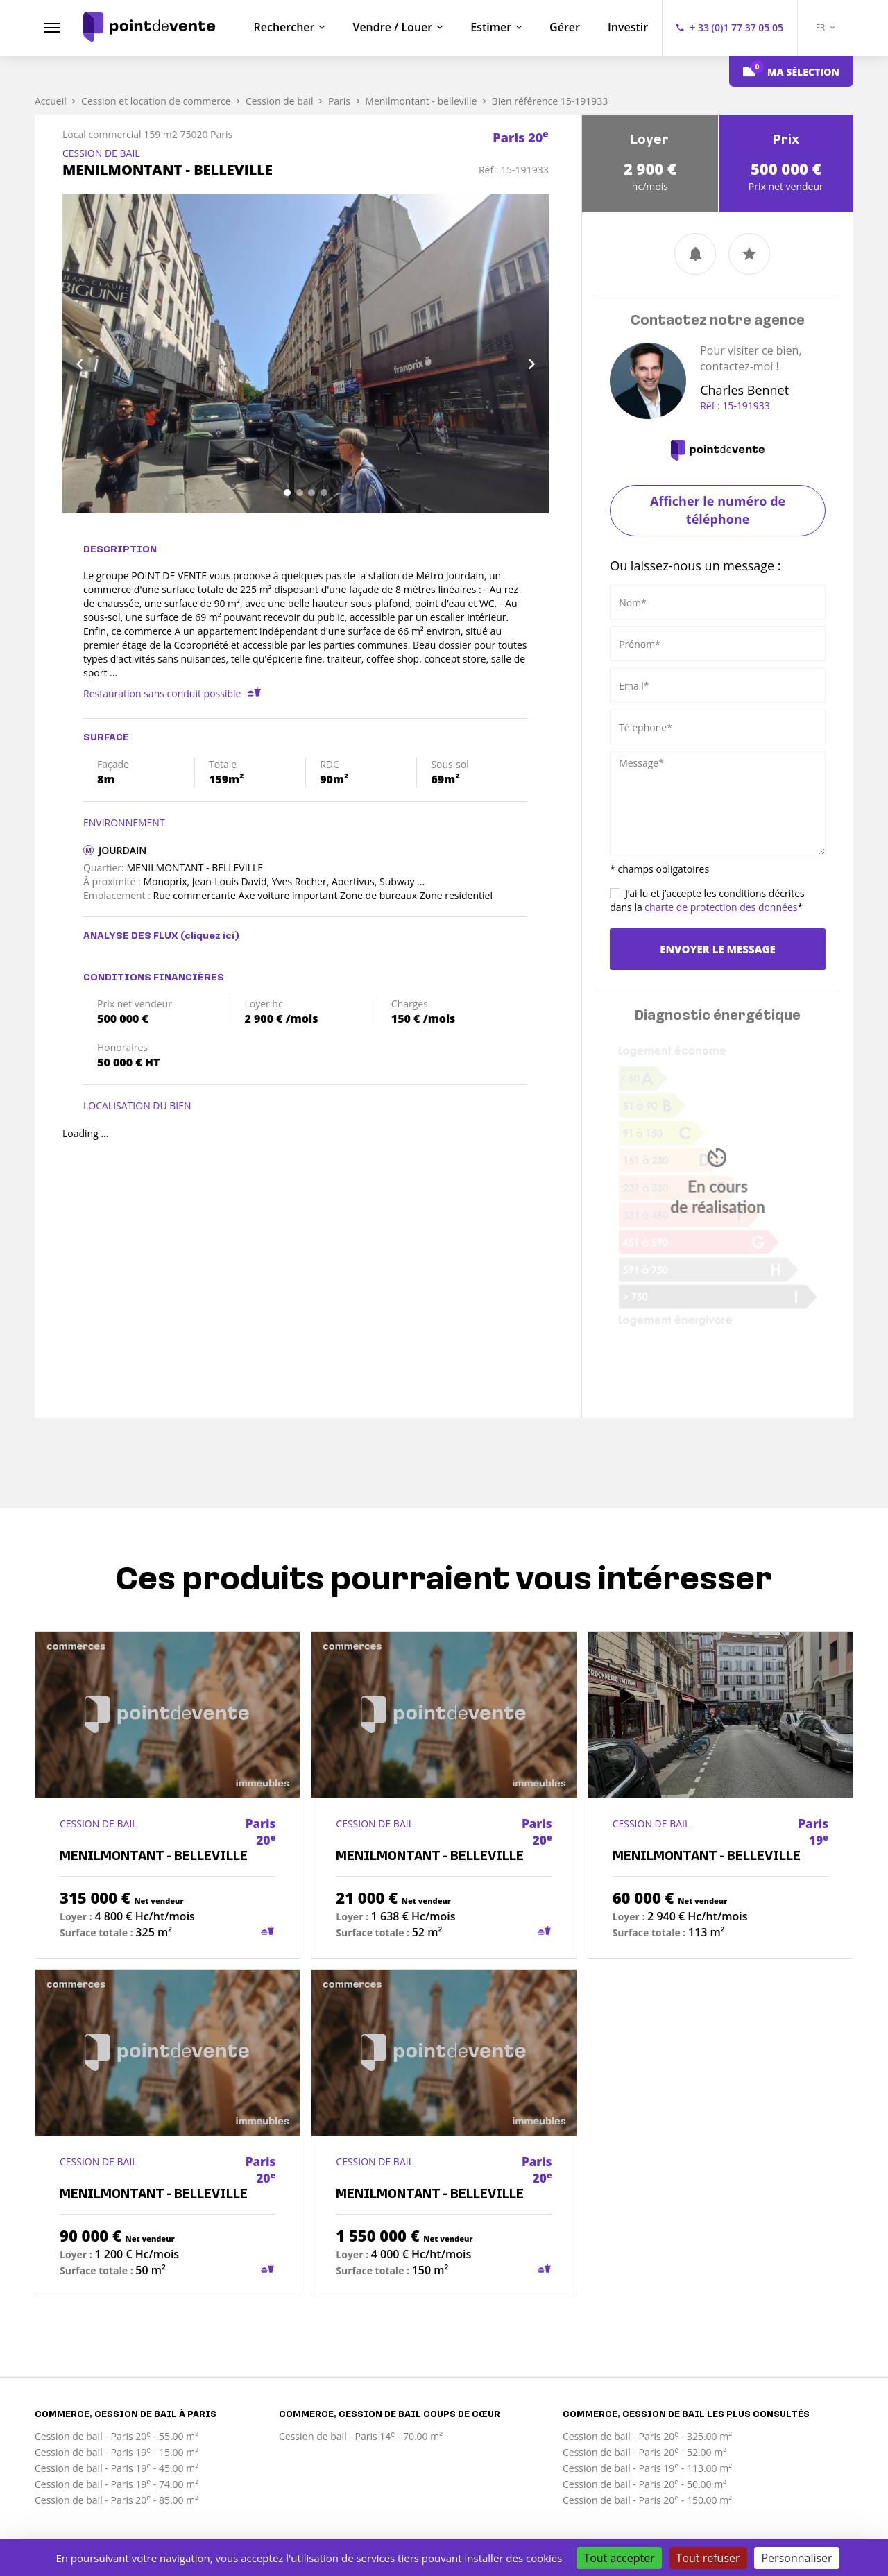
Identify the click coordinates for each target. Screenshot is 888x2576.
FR (825, 27)
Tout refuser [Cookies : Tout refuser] (708, 2558)
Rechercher (284, 27)
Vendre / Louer (392, 27)
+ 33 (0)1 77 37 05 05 (736, 27)
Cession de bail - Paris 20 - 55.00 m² (116, 2436)
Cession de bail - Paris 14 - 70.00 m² (361, 2436)
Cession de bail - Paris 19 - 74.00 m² (116, 2484)
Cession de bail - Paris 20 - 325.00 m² (647, 2436)
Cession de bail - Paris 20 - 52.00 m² (644, 2452)
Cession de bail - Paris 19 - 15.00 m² (116, 2452)
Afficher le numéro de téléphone (717, 510)
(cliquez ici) (209, 936)
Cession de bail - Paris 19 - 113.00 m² (647, 2468)
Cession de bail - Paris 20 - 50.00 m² (644, 2484)
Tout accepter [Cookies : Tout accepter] (618, 2558)
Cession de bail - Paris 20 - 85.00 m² (116, 2500)
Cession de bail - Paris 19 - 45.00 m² (116, 2468)
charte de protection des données (720, 907)
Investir (628, 27)
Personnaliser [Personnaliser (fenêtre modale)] (796, 2558)
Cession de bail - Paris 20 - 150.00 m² (647, 2500)
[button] (98, 353)
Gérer (564, 27)
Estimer (490, 27)
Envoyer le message (717, 949)
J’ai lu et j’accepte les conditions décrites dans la (707, 900)
